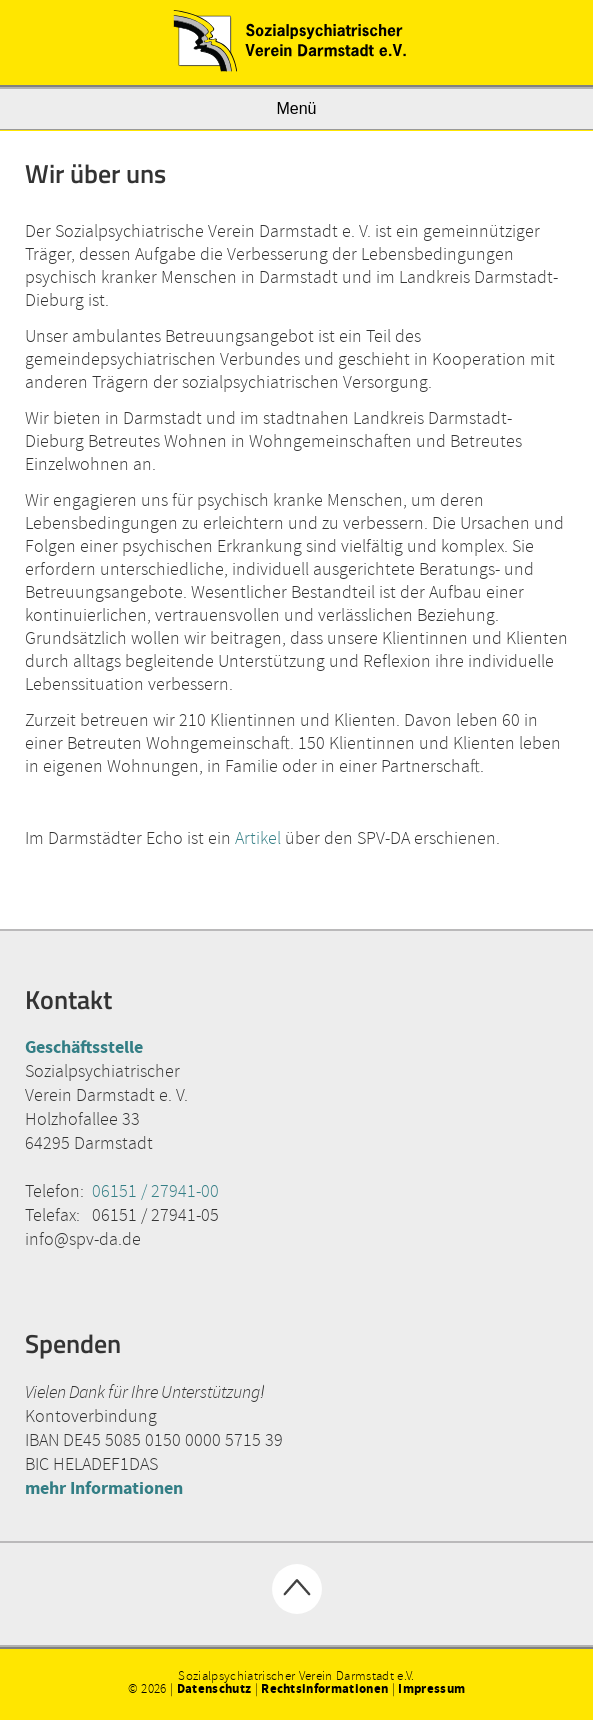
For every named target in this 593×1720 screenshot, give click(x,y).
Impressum (431, 1688)
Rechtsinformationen (324, 1688)
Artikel (258, 837)
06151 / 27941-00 (155, 1190)
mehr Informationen (104, 1487)
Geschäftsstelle (84, 1046)
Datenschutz (214, 1688)
